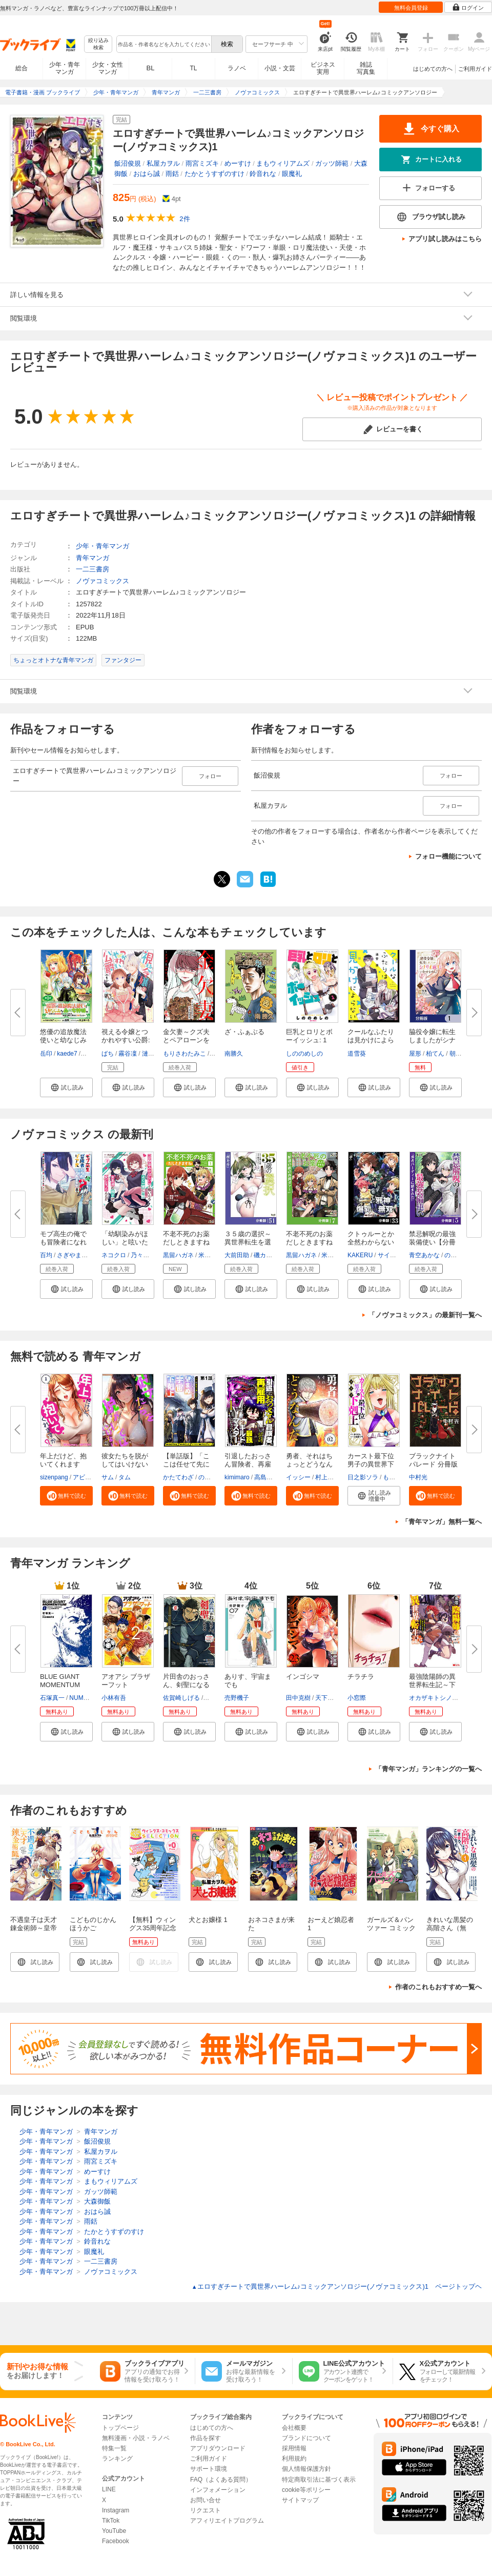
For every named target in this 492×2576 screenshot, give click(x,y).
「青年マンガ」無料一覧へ (442, 1521)
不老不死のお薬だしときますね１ (186, 1242)
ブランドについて (306, 2438)
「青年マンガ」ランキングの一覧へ (428, 1769)
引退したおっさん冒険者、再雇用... (247, 1464)
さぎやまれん (75, 1255)
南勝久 (233, 1053)
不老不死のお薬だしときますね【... (309, 1242)
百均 (46, 1255)
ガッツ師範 (331, 163)
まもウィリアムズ (283, 163)
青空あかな (424, 1255)
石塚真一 (52, 1697)
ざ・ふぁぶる (244, 1032)
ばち (107, 1053)
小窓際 (356, 1697)
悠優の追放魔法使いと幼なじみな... (63, 1040)
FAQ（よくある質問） (221, 2479)
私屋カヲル (163, 163)
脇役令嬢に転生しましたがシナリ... (432, 1040)
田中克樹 (298, 1697)
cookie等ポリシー (306, 2489)
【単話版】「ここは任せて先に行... (186, 1464)
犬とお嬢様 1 (208, 1920)
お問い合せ (205, 2500)
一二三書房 (92, 569)
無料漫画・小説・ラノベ (136, 2438)
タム (124, 1477)
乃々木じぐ (146, 1255)
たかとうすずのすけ (214, 173)
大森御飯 (97, 2201)
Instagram (115, 2510)
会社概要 (294, 2427)
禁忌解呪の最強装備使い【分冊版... (432, 1242)
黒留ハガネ (178, 1255)
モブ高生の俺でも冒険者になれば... (63, 1242)
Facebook (115, 2541)
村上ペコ (327, 1477)
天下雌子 (327, 1697)
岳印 (46, 1053)
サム (107, 1477)
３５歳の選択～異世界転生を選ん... (247, 1242)
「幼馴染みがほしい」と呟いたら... (124, 1242)
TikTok (110, 2520)
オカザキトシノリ (433, 1697)
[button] (66, 1087)
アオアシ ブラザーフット (125, 1681)
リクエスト (205, 2510)
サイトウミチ (396, 1255)
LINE (109, 2489)
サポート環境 (208, 2468)
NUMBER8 (84, 1697)
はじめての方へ (433, 69)
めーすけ (237, 163)
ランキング (117, 2458)
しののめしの (304, 1053)
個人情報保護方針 (306, 2468)
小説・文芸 (279, 68)
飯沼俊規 (127, 163)
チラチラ (360, 1676)
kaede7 (67, 1053)
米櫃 (204, 1255)
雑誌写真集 (366, 68)
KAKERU (360, 1255)
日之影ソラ (362, 1477)
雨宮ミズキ (202, 163)
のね (450, 1255)
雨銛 (172, 173)
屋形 (415, 1053)
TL (193, 68)
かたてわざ (178, 1477)
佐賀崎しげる (181, 1697)
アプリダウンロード (217, 2448)
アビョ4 (84, 1477)
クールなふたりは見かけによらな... (370, 1040)
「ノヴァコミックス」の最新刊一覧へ (425, 1315)
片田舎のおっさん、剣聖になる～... (186, 1685)
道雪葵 (356, 1053)
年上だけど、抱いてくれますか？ (63, 1464)
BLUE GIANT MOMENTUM (60, 1681)
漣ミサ (151, 1053)
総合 (21, 68)
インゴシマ (302, 1676)
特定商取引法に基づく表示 (319, 2479)
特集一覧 (114, 2448)
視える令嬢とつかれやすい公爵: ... (125, 1040)
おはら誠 (146, 173)
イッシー (298, 1477)
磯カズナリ (269, 1255)
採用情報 (294, 2448)
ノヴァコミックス (102, 581)
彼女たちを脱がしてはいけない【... (124, 1464)
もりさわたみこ (184, 1053)
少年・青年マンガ (64, 68)
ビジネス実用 (323, 68)
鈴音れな (263, 173)
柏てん (435, 1053)
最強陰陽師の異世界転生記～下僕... (432, 1685)
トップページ (120, 2427)
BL (151, 68)
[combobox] (163, 44)
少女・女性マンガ (107, 68)
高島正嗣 (266, 1477)
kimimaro (237, 1477)
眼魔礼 (292, 173)
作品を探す (205, 2438)
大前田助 (236, 1255)
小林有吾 (113, 1697)
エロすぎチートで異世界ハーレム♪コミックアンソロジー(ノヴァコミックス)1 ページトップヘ (337, 2286)
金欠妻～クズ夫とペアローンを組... (186, 1040)
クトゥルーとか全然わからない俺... (370, 1242)
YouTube (114, 2530)
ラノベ (237, 68)
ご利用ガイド (475, 69)
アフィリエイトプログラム (227, 2520)
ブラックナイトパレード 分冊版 (433, 1460)
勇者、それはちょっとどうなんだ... (309, 1464)
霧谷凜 (127, 1053)
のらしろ (210, 1477)
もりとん (395, 1477)
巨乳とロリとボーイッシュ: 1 (309, 1036)
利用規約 (294, 2458)
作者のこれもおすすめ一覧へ (438, 1987)
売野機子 (236, 1697)
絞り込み (98, 44)
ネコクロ (113, 1255)
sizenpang (54, 1477)
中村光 (418, 1477)
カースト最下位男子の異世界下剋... (370, 1464)
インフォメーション (217, 2489)
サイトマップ (300, 2500)
